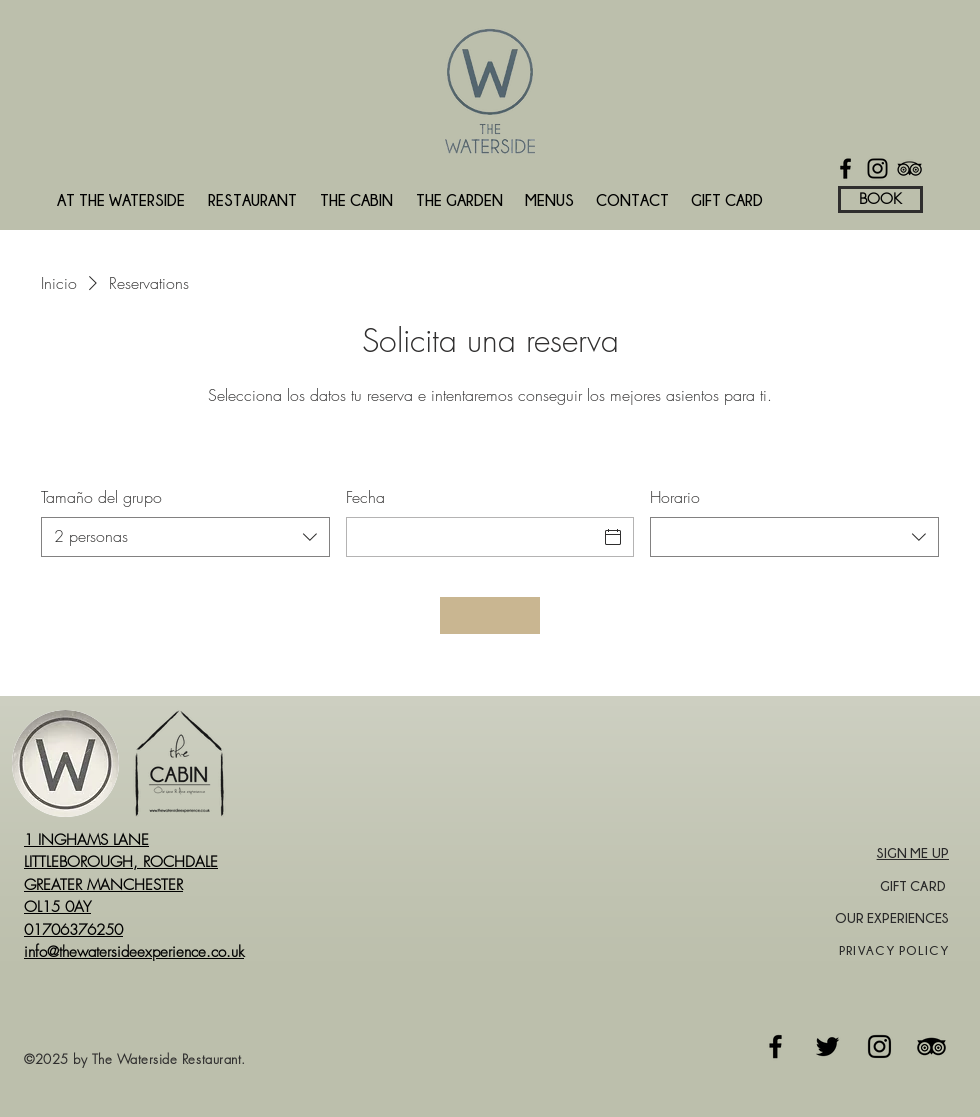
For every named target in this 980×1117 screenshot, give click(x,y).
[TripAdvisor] (909, 168)
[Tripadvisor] (931, 1046)
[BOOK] (880, 199)
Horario (675, 497)
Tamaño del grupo (101, 497)
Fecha (365, 497)
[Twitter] (827, 1046)
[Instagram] (877, 168)
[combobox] (185, 537)
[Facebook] (845, 168)
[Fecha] (472, 537)
